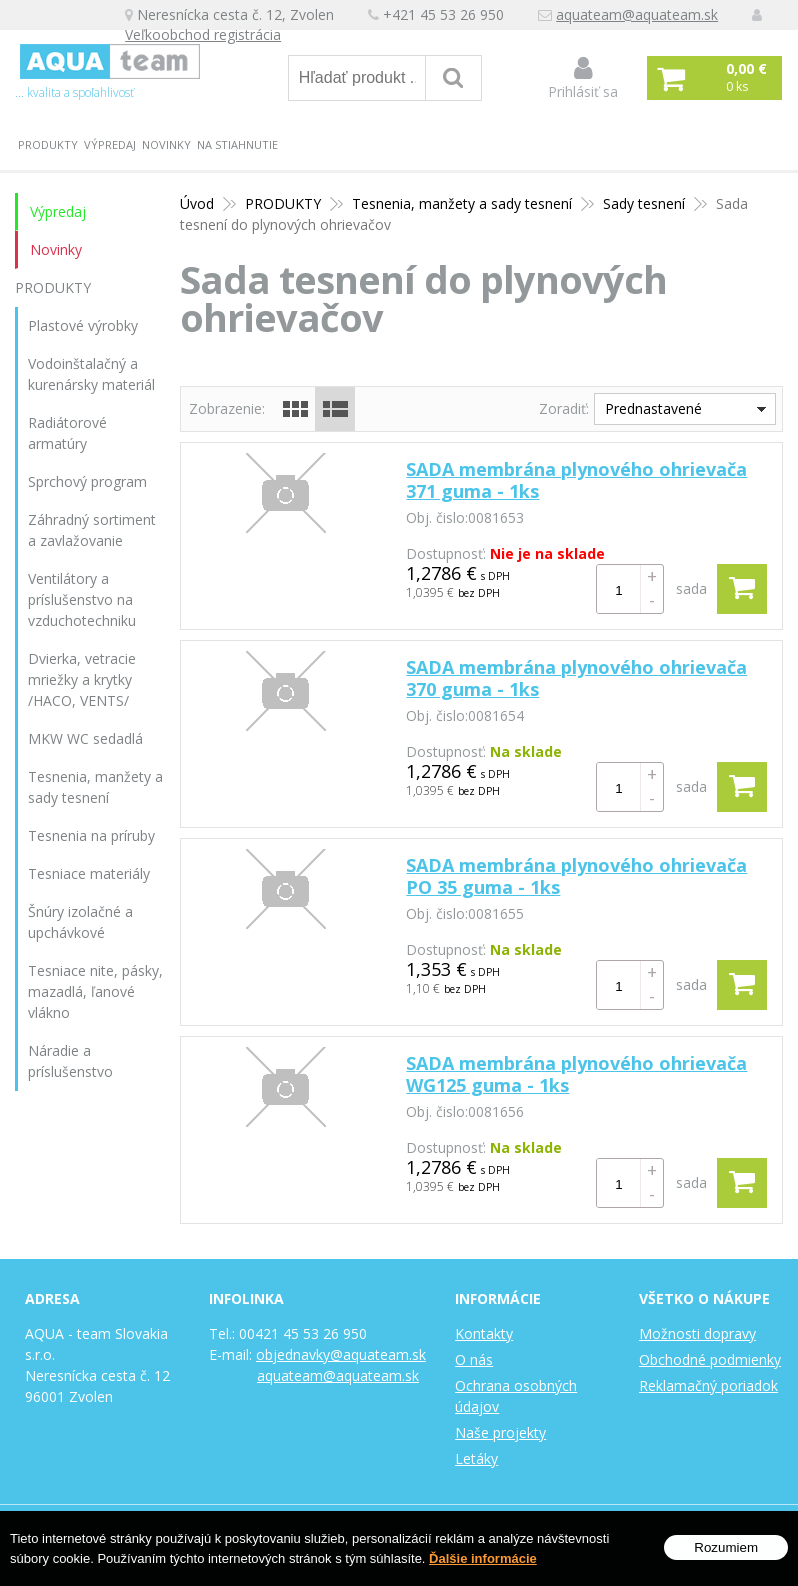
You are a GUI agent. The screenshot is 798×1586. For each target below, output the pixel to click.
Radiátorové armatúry (67, 433)
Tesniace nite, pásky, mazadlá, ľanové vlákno (95, 991)
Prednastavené (653, 408)
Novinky (166, 144)
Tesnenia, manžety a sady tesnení (95, 787)
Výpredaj (110, 144)
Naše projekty (500, 1432)
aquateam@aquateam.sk (642, 15)
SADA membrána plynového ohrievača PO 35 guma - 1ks (576, 876)
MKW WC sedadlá (85, 738)
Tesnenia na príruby (91, 835)
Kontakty (484, 1333)
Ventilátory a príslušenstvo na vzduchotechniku (82, 599)
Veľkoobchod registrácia (208, 36)
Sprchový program (87, 481)
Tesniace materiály (89, 873)
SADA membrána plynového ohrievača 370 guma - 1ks (576, 678)
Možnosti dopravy (697, 1333)
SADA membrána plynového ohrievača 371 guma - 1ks (576, 480)
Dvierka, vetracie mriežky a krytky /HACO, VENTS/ (82, 679)
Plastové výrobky (83, 325)
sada (691, 588)
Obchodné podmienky (710, 1359)
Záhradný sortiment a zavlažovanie (92, 530)
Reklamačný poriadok (708, 1385)
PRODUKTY (48, 144)
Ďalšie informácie (483, 1558)
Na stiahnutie (237, 144)
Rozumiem (726, 1547)
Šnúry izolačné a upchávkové (80, 922)
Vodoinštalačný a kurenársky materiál (91, 374)
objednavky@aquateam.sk (341, 1354)
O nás (474, 1359)
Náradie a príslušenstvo (70, 1061)
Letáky (476, 1458)
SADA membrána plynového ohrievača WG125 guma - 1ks (576, 1074)
